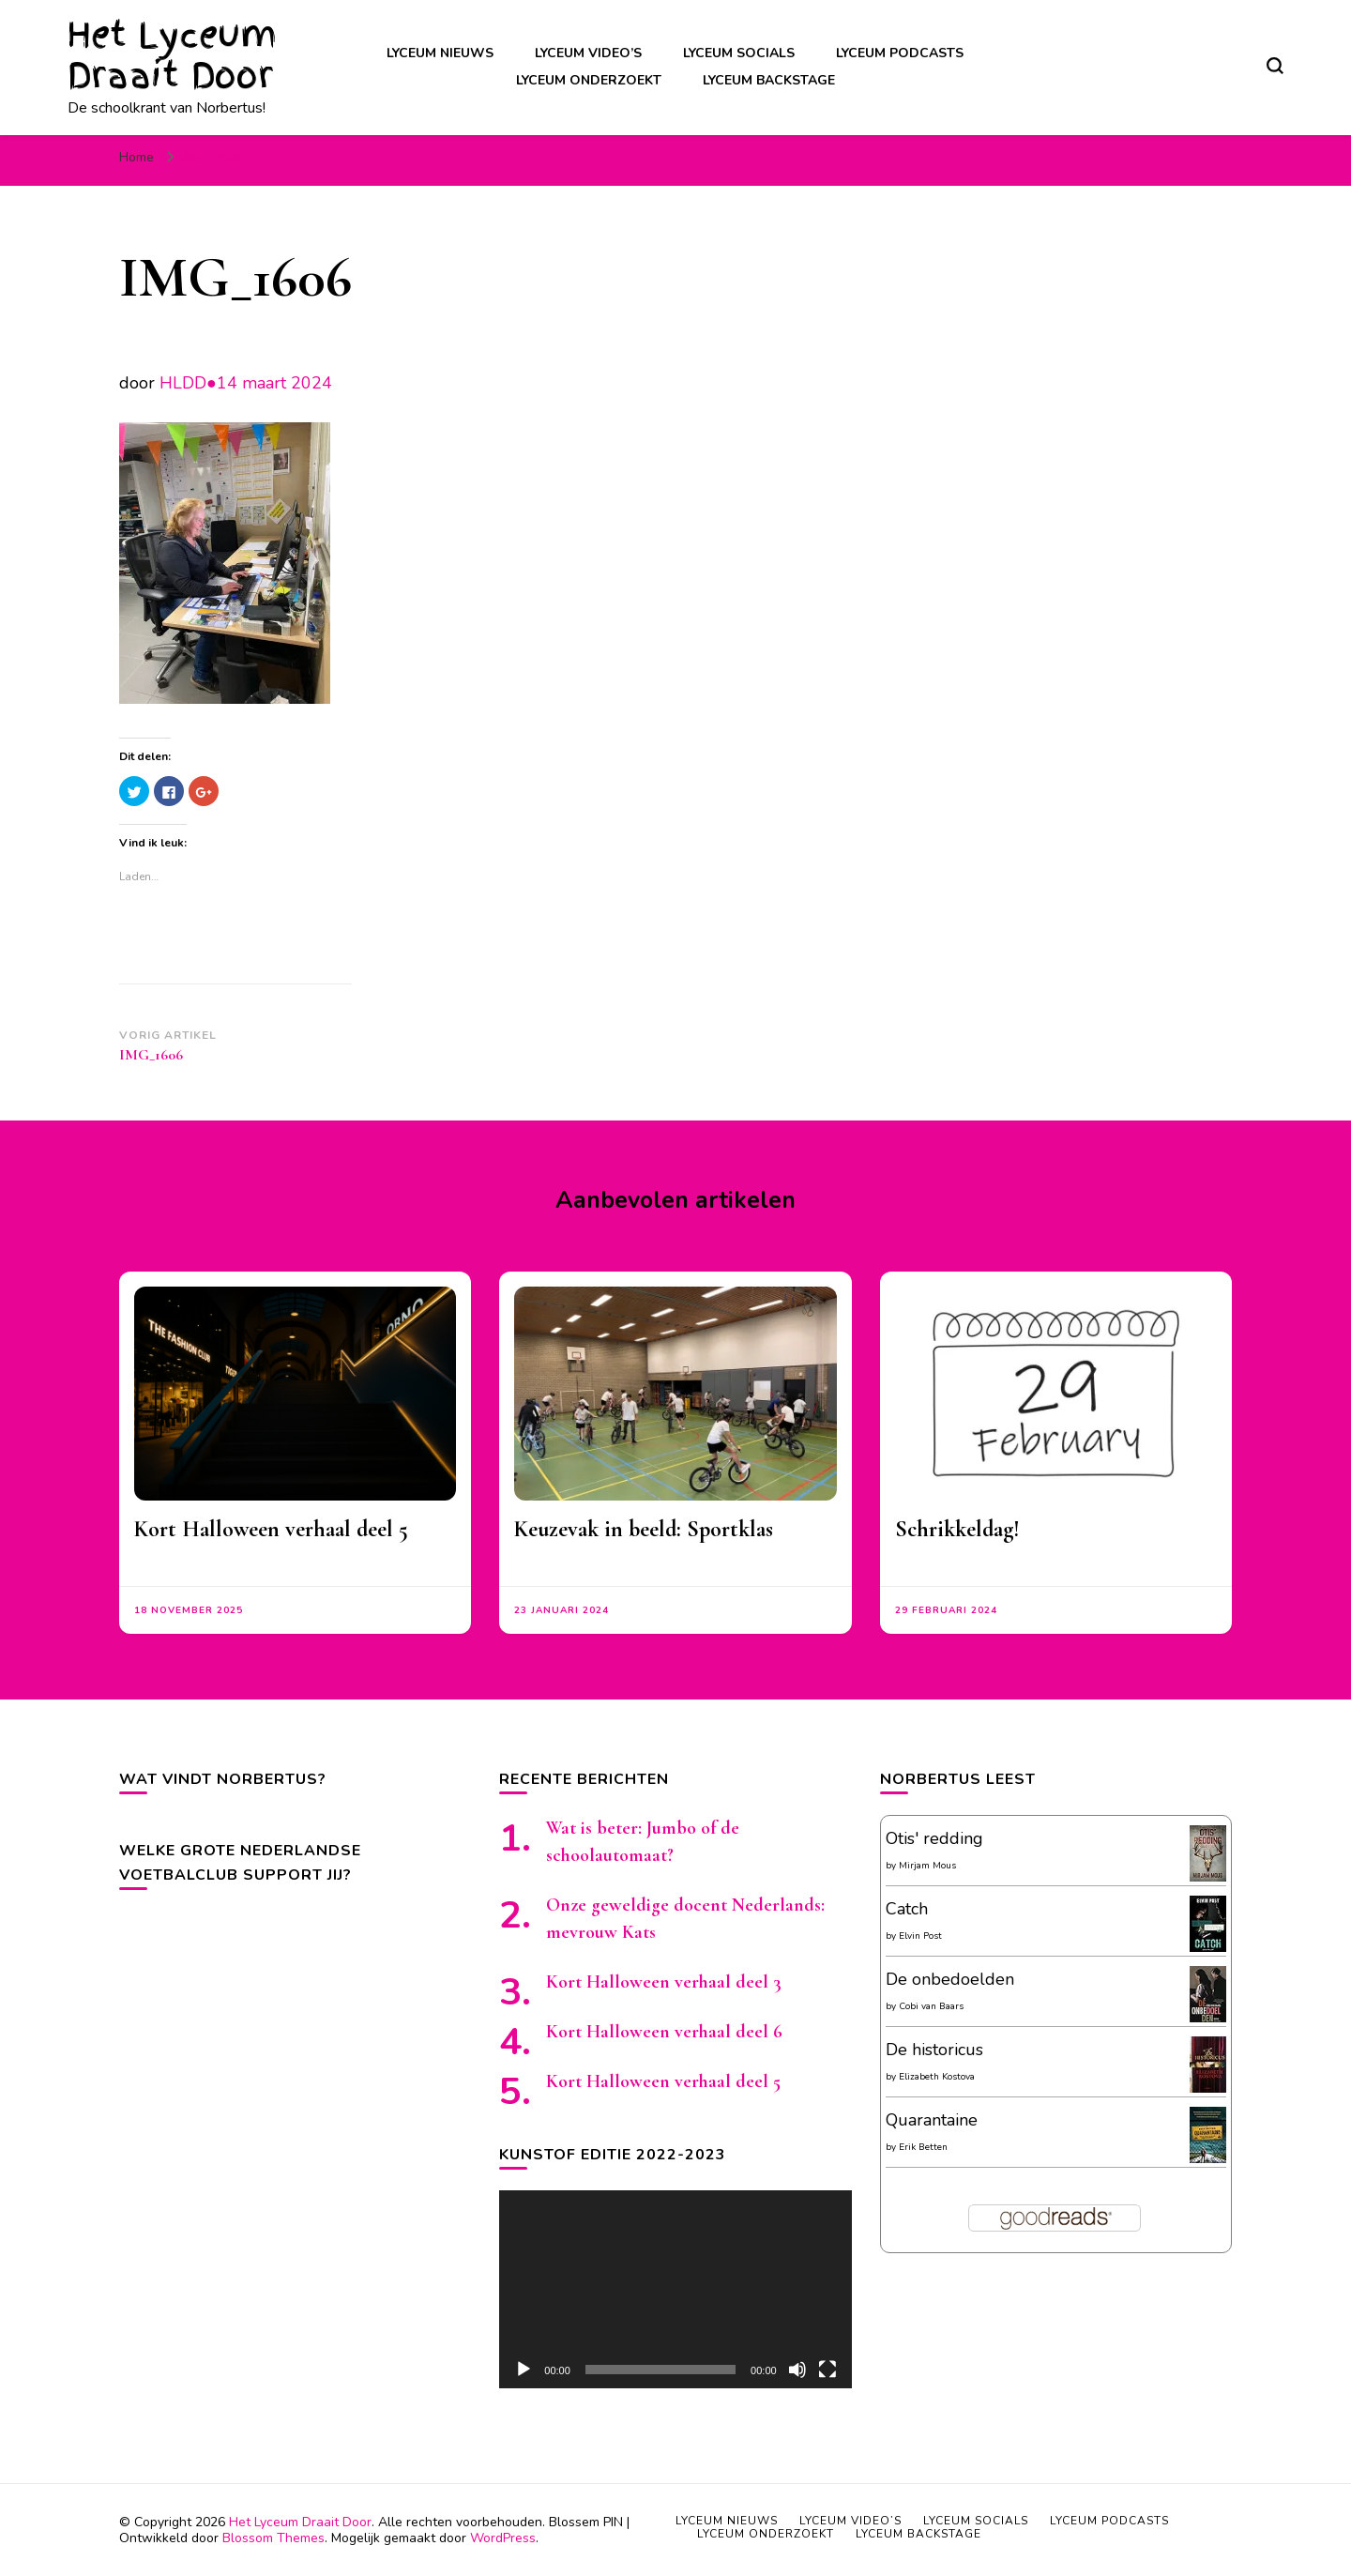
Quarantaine (932, 2120)
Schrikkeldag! (957, 1529)
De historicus (934, 2049)
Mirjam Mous (927, 1865)
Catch (907, 1909)
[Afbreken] (797, 2369)
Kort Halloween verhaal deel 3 (664, 1982)
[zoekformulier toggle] (1275, 65)
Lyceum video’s (588, 53)
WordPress (503, 2538)
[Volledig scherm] (827, 2369)
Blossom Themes (273, 2538)
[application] (675, 2289)
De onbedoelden (950, 1979)
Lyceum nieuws (440, 53)
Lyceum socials (739, 53)
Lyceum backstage (769, 80)
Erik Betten (923, 2147)
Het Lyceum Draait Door (172, 55)
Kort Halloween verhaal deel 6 (664, 2031)
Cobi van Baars (931, 2006)
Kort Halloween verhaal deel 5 (271, 1529)
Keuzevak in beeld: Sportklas (643, 1529)
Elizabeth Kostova (937, 2076)
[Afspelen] (523, 2369)
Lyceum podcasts (900, 53)
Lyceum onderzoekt (588, 80)
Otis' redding (934, 1838)
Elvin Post (920, 1936)
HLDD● (188, 383)
